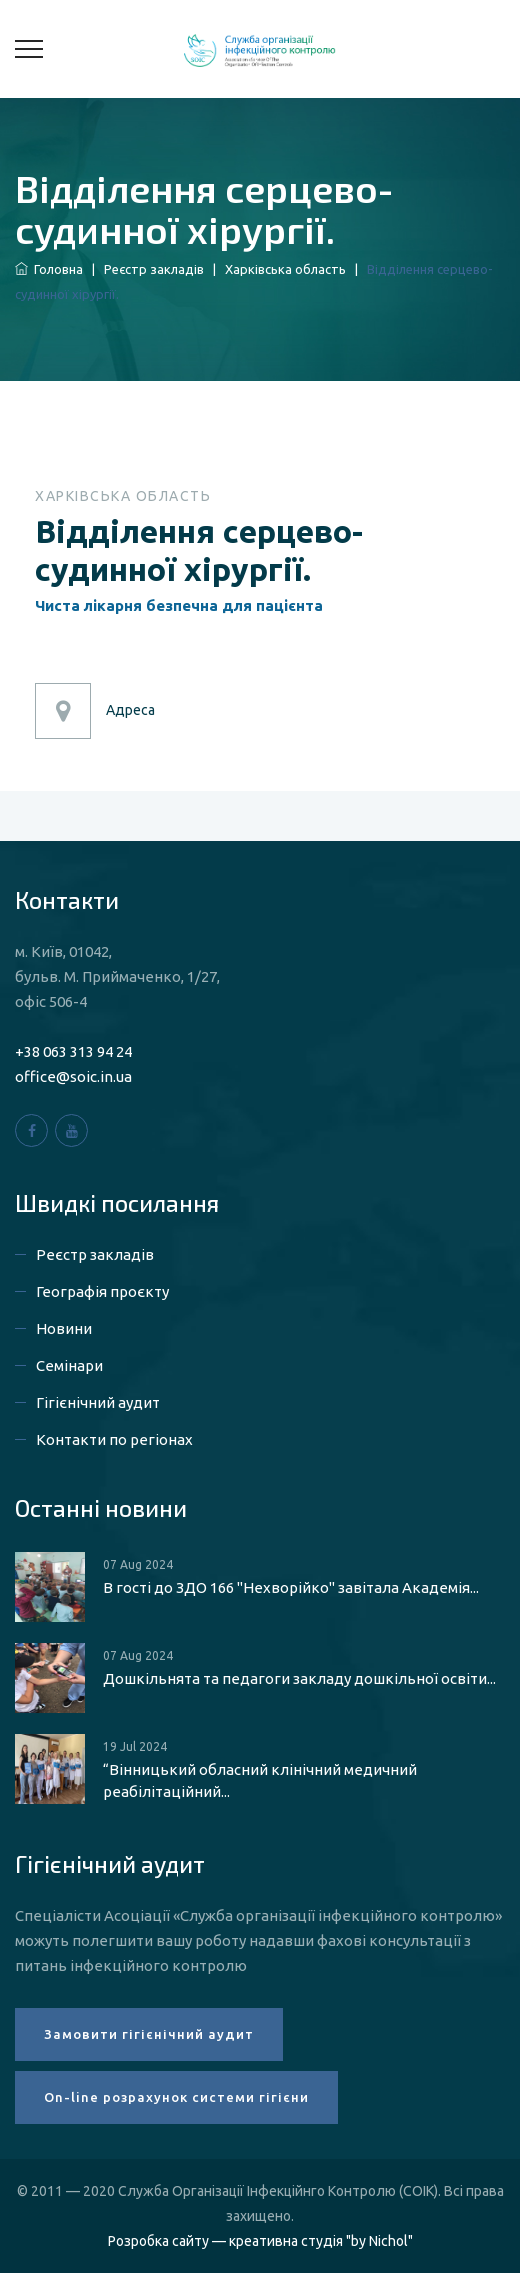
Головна (49, 269)
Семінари (69, 1365)
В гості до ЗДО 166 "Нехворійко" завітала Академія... (291, 1587)
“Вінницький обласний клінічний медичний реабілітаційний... (260, 1780)
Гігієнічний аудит (98, 1402)
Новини (64, 1328)
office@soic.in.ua (73, 1076)
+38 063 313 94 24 (73, 1051)
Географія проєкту (102, 1291)
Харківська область (285, 269)
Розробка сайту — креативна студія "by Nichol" (260, 2241)
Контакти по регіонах (114, 1439)
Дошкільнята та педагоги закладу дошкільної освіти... (299, 1678)
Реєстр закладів (154, 269)
